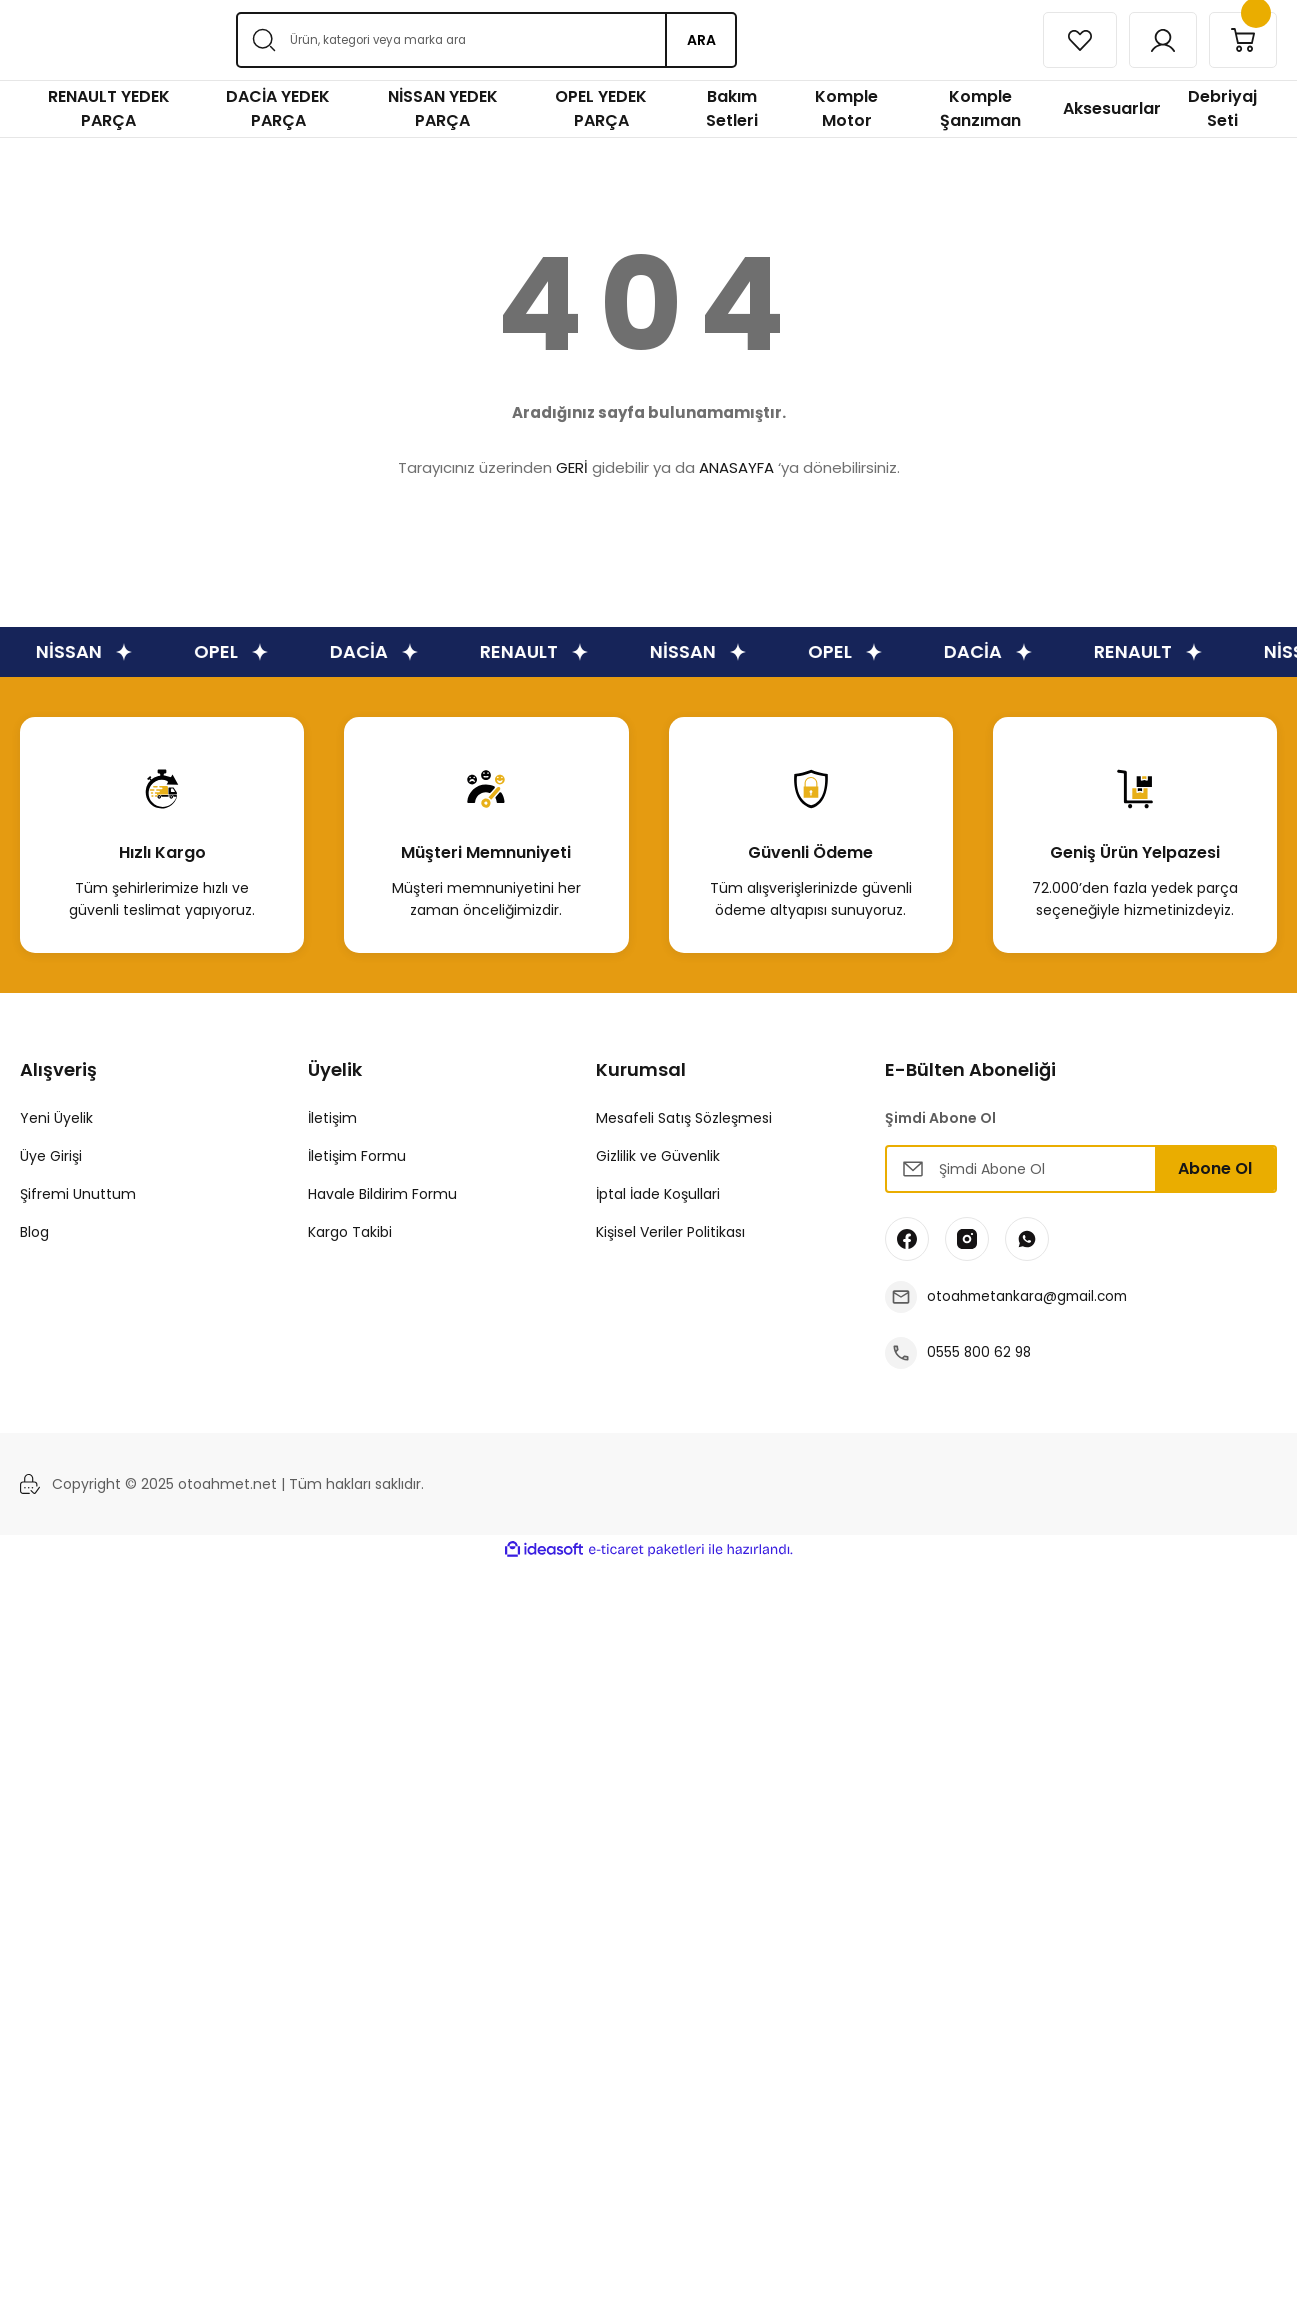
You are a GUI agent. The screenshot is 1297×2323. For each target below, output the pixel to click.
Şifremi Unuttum (78, 1194)
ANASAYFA (736, 467)
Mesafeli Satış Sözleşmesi (684, 1118)
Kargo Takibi (350, 1232)
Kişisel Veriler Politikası (670, 1232)
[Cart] (1240, 40)
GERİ (572, 467)
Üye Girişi (51, 1156)
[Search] (486, 40)
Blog (34, 1232)
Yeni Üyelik (56, 1118)
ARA (701, 40)
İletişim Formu (357, 1156)
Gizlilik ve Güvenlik (658, 1156)
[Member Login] (1154, 40)
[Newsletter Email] (1081, 1169)
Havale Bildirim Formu (382, 1194)
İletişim (332, 1118)
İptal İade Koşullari (658, 1194)
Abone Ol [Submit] (1215, 1168)
